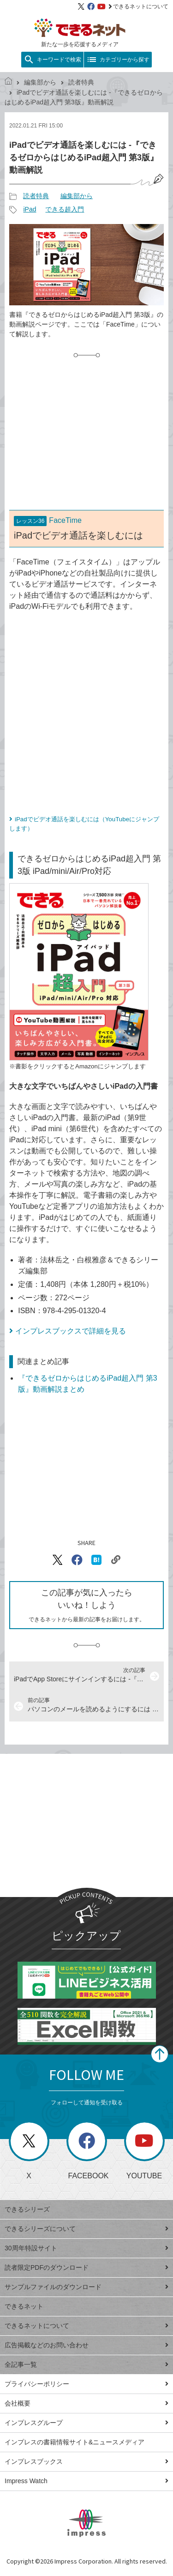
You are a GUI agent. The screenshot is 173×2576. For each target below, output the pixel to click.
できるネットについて (138, 6)
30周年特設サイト (86, 2248)
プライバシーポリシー (86, 2384)
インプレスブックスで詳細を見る (70, 1331)
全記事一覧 (86, 2364)
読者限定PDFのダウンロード (86, 2267)
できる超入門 (64, 209)
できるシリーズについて (86, 2228)
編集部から (40, 82)
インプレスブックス (86, 2461)
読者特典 (81, 82)
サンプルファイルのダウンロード (86, 2287)
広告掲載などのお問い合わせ (86, 2345)
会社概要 (86, 2403)
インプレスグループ (86, 2422)
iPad (29, 209)
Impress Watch (86, 2481)
